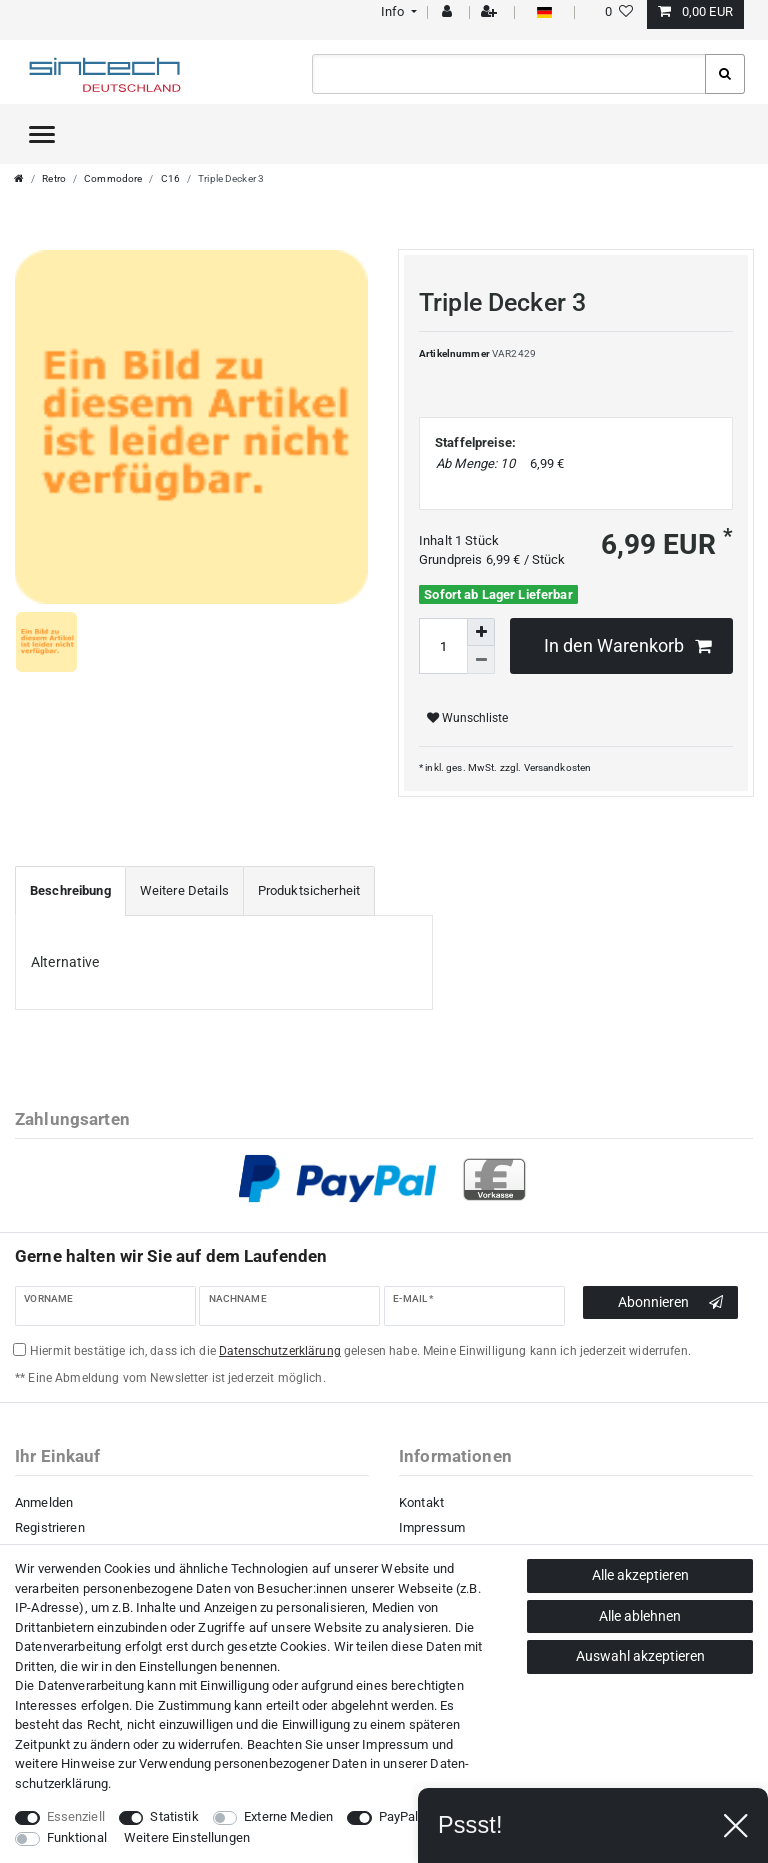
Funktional (77, 1837)
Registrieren (50, 1527)
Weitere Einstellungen (187, 1837)
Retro (54, 178)
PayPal (399, 1816)
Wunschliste (467, 718)
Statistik (174, 1816)
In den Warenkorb (628, 646)
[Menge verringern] (481, 660)
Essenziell (76, 1816)
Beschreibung (70, 890)
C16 (170, 178)
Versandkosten (558, 767)
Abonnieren (670, 1303)
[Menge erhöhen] (481, 632)
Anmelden (44, 1502)
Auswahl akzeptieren (640, 1656)
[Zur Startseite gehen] (19, 178)
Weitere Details (184, 890)
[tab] (70, 891)
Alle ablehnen (640, 1616)
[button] (396, 11)
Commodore (113, 178)
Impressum (432, 1527)
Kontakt (421, 1502)
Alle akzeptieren (640, 1575)
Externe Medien (288, 1816)
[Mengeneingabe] (443, 646)
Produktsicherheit (309, 890)
